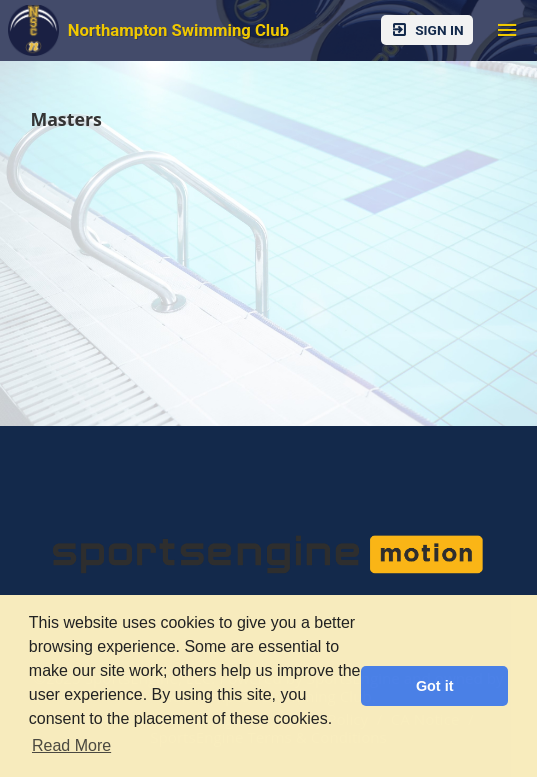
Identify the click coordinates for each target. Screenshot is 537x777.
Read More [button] (71, 745)
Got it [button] (435, 686)
